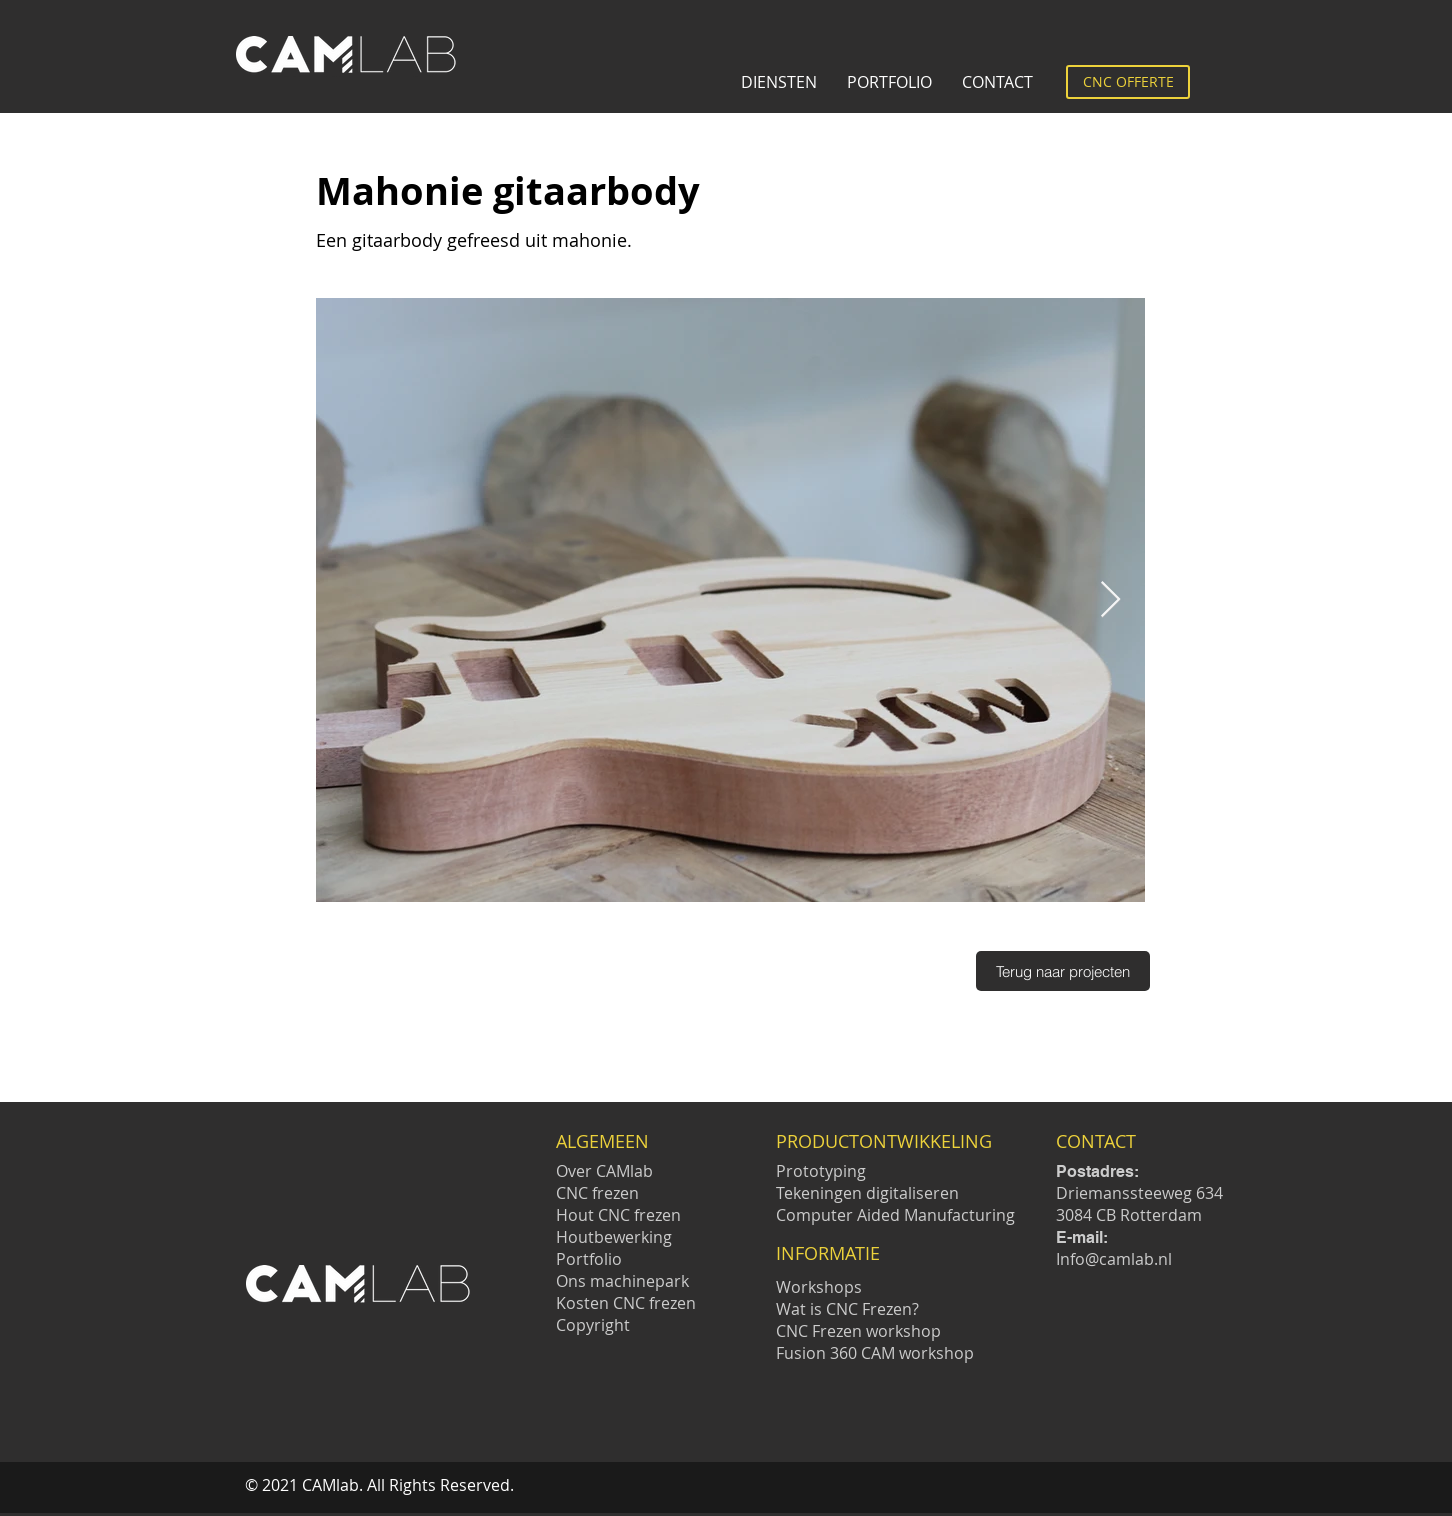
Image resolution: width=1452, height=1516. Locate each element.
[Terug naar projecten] (1063, 971)
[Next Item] (1110, 600)
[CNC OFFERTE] (1128, 82)
